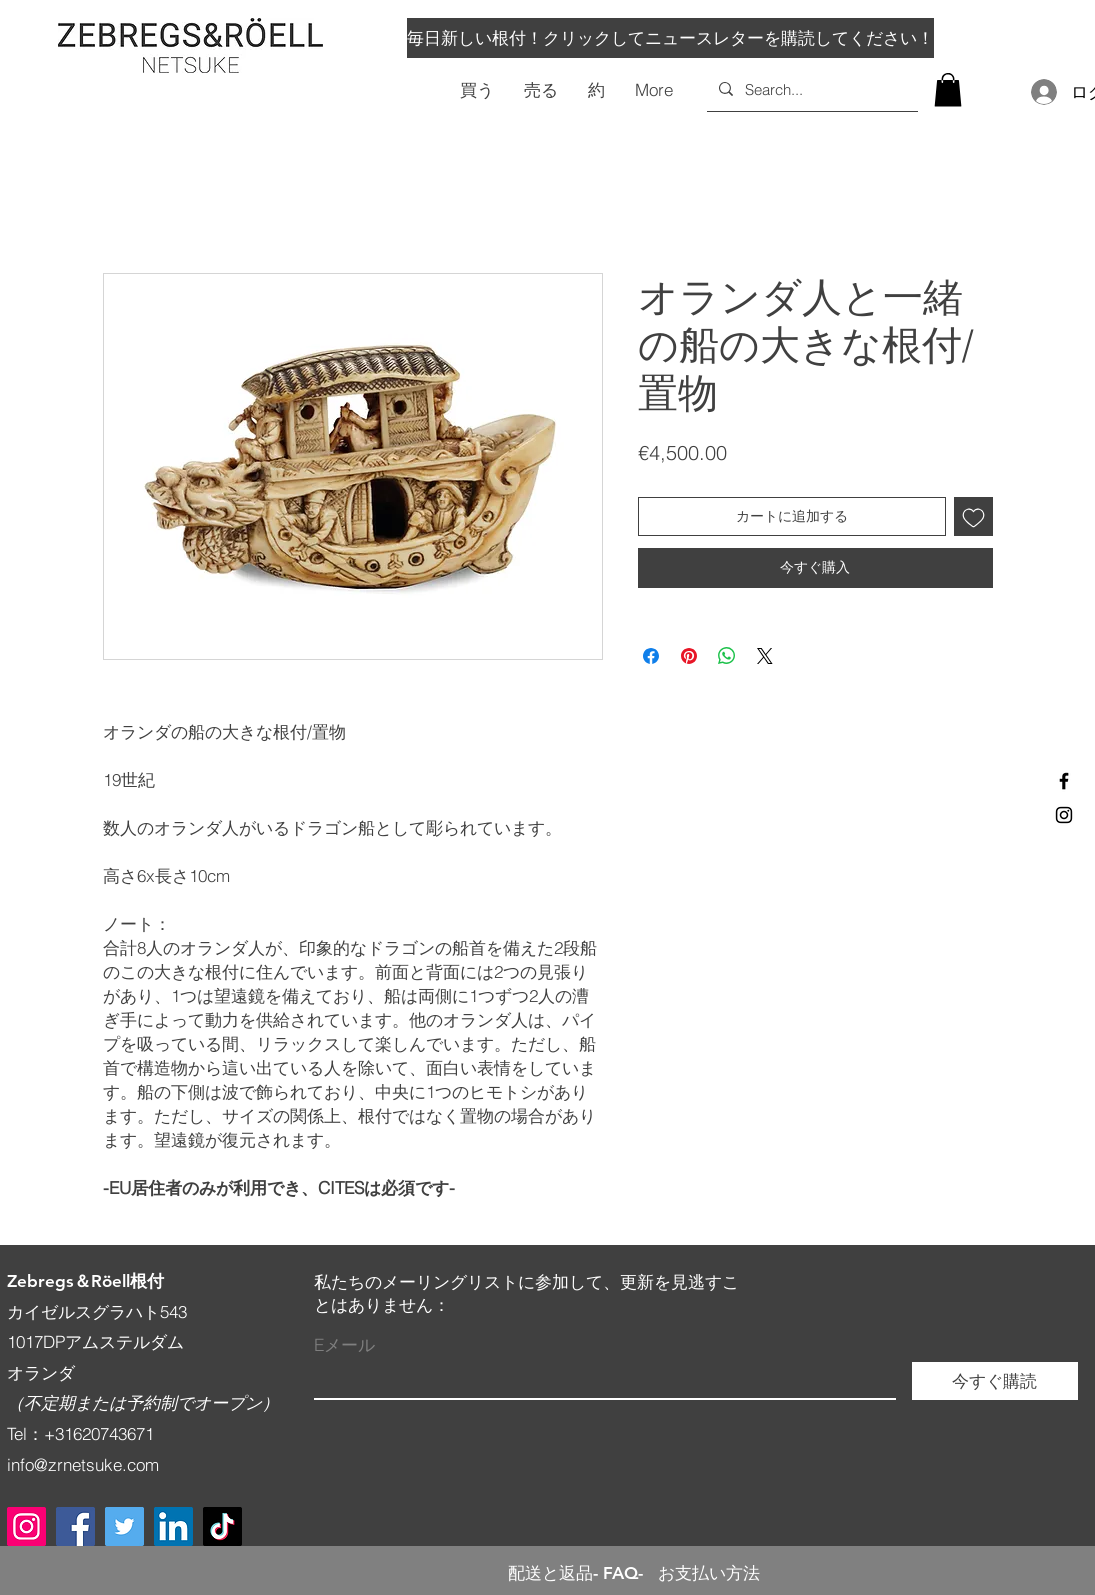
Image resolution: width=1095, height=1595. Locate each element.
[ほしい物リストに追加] (973, 516)
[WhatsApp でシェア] (727, 656)
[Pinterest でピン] (689, 656)
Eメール (344, 1344)
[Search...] (810, 89)
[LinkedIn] (173, 1526)
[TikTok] (222, 1526)
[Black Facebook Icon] (1064, 781)
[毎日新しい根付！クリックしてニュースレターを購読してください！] (670, 38)
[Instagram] (26, 1526)
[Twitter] (124, 1526)
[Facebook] (75, 1526)
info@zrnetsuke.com (83, 1464)
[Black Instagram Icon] (1064, 815)
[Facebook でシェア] (651, 656)
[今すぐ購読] (995, 1381)
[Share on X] (765, 656)
